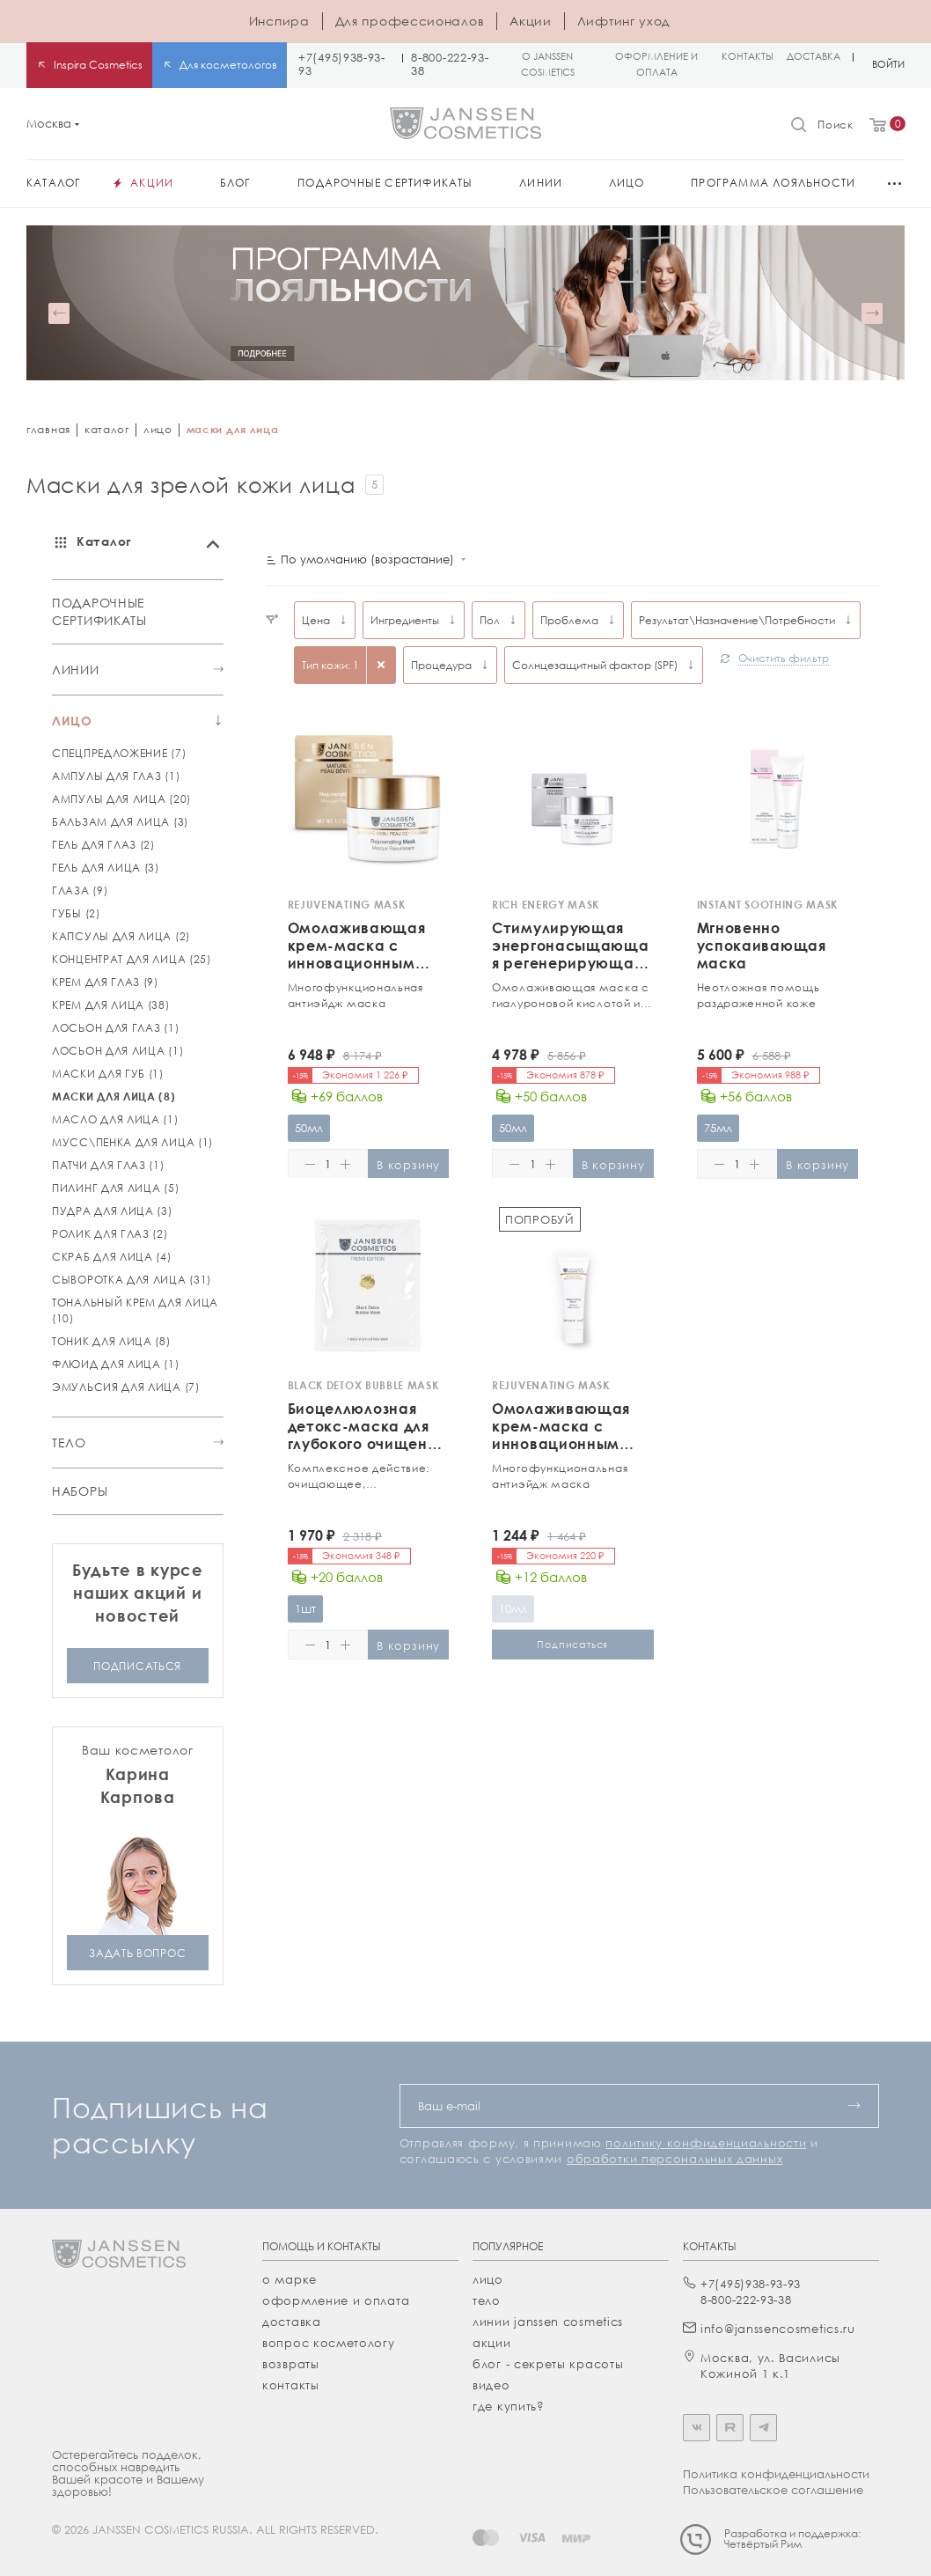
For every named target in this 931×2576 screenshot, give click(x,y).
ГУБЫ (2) (76, 913)
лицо (157, 429)
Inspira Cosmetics (98, 64)
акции (492, 2343)
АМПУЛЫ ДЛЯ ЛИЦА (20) (121, 799)
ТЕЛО (69, 1441)
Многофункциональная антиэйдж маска (355, 995)
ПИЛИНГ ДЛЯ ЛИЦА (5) (115, 1188)
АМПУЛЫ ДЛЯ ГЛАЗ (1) (116, 776)
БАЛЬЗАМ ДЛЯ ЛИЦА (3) (120, 821)
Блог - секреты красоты (548, 2364)
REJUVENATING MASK (347, 904)
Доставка (291, 2321)
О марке (289, 2279)
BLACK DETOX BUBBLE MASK (363, 1385)
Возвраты (290, 2364)
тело (487, 2300)
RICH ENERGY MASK (545, 904)
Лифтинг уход (623, 20)
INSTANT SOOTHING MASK (768, 904)
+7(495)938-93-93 (341, 64)
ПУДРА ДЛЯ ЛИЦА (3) (112, 1211)
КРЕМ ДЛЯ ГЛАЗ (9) (105, 982)
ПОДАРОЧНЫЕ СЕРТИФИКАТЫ (99, 611)
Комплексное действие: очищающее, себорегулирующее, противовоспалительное (360, 1476)
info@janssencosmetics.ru (777, 2329)
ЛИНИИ (75, 668)
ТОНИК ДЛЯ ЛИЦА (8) (111, 1341)
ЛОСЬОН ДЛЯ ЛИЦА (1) (117, 1050)
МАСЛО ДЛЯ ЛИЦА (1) (115, 1119)
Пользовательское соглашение (773, 2490)
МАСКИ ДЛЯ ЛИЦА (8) (114, 1096)
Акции (530, 20)
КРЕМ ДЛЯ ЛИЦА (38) (111, 1005)
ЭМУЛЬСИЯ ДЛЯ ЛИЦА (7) (126, 1387)
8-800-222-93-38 (449, 64)
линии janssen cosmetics (548, 2321)
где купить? (509, 2406)
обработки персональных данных (674, 2159)
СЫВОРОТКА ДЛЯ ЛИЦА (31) (131, 1279)
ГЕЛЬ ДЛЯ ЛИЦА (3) (105, 867)
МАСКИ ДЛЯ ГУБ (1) (108, 1073)
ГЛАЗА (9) (79, 890)
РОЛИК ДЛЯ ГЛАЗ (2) (110, 1233)
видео (491, 2385)
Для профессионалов (410, 20)
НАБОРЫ (79, 1490)
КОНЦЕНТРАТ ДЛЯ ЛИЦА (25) (131, 959)
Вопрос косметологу (328, 2343)
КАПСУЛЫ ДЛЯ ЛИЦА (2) (121, 936)
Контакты (290, 2385)
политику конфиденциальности (705, 2143)
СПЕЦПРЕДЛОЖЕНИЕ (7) (119, 753)
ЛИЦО (72, 719)
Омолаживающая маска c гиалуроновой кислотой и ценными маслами (570, 996)
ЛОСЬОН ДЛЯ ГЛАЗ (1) (115, 1027)
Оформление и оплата (335, 2300)
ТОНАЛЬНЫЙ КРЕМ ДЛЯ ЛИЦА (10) (135, 1310)
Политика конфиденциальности (776, 2474)
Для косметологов (228, 64)
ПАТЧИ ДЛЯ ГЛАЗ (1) (108, 1165)
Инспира (279, 20)
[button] (59, 313)
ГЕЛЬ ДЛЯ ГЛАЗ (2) (103, 844)
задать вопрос (137, 1952)
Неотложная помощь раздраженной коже (758, 995)
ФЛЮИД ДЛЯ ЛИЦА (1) (116, 1364)
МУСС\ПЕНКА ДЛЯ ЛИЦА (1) (132, 1142)
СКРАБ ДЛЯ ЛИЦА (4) (112, 1256)
